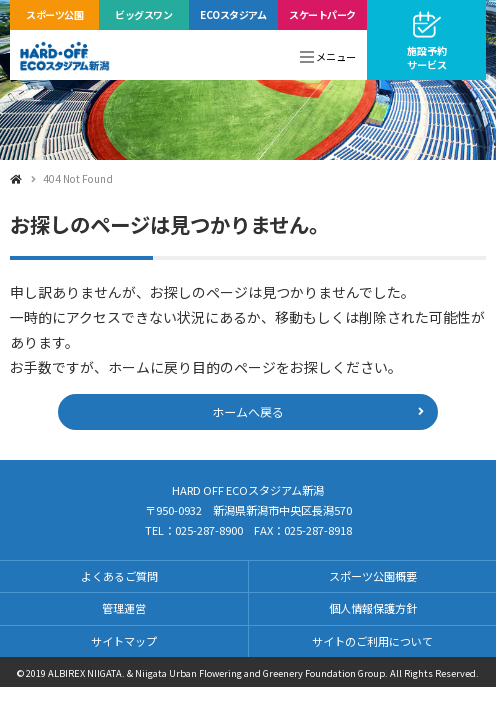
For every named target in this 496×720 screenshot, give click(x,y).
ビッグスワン (143, 14)
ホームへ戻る (248, 411)
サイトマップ (124, 641)
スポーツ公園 (54, 14)
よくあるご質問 (119, 576)
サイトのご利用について (372, 641)
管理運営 (124, 608)
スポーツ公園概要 (373, 576)
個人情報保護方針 (373, 608)
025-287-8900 (209, 530)
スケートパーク (322, 14)
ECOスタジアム (233, 14)
